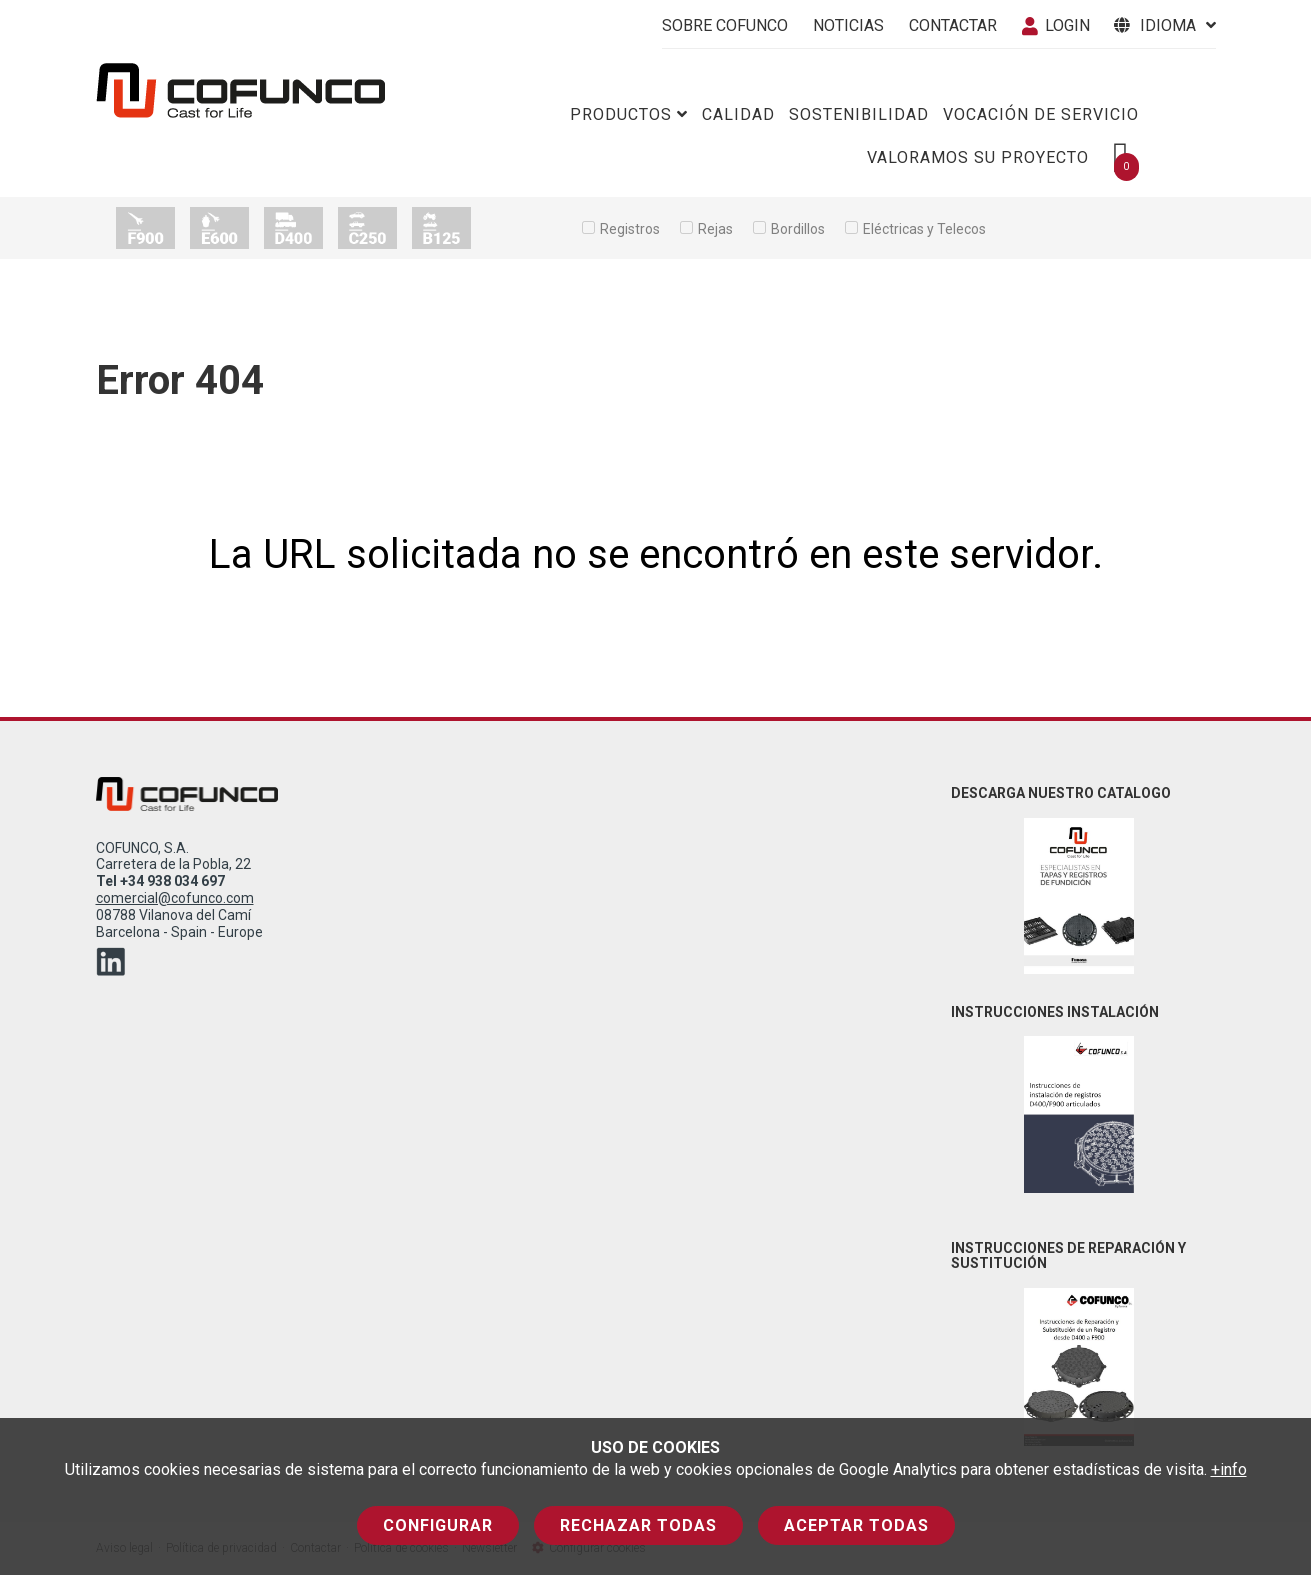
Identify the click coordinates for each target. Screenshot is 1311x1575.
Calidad (738, 114)
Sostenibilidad (859, 114)
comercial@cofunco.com (175, 898)
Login (1056, 25)
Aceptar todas (856, 1525)
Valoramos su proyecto (978, 157)
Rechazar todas (638, 1525)
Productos (629, 114)
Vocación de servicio (1041, 114)
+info (1229, 1469)
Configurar (438, 1525)
